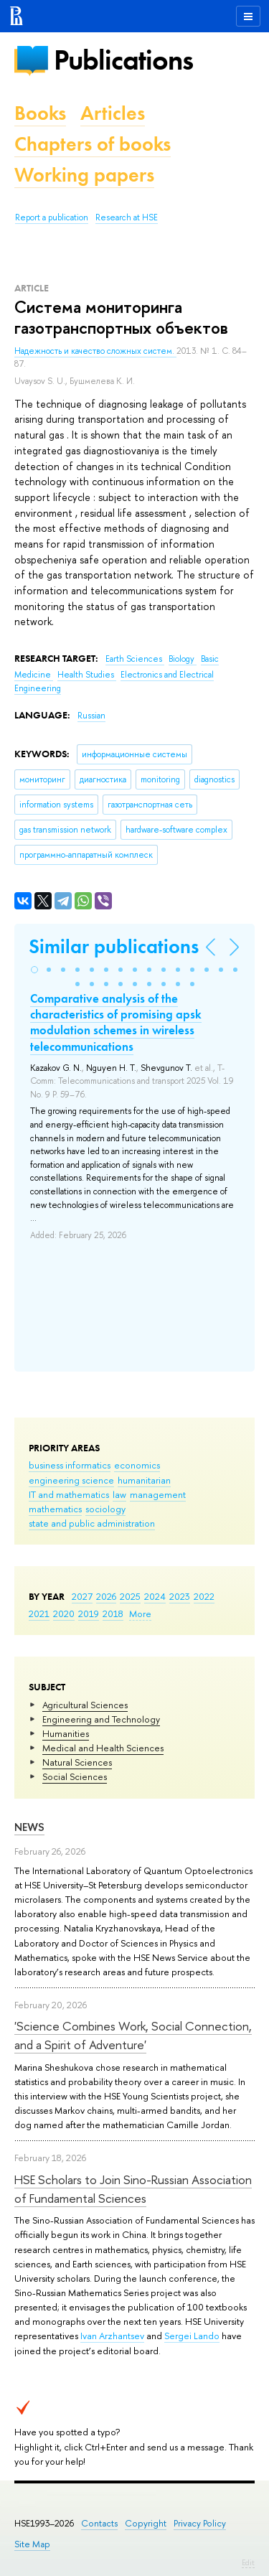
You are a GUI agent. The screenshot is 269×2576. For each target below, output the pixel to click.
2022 (204, 1596)
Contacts (99, 2523)
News (29, 1827)
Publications (123, 60)
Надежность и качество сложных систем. (95, 351)
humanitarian (144, 1480)
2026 (106, 1596)
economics (137, 1464)
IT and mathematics (69, 1494)
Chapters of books (92, 143)
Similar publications (114, 946)
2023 (179, 1596)
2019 (88, 1613)
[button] (34, 970)
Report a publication (51, 217)
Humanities (65, 1733)
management (158, 1494)
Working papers (84, 174)
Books (40, 113)
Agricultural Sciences (85, 1704)
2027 (82, 1596)
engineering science (71, 1480)
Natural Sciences (77, 1762)
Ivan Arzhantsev (112, 2335)
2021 (39, 1613)
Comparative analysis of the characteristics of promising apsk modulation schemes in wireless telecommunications (116, 1022)
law (119, 1494)
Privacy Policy (200, 2523)
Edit (248, 2562)
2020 (64, 1613)
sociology (105, 1508)
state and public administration (92, 1523)
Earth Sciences (134, 659)
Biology (183, 659)
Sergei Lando (192, 2335)
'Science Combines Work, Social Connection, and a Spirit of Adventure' (133, 2035)
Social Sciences (74, 1776)
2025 (130, 1596)
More (140, 1613)
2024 (155, 1596)
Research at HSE (126, 217)
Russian (91, 715)
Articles (112, 113)
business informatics (69, 1464)
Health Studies (86, 674)
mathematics (55, 1508)
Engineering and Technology (101, 1719)
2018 (113, 1613)
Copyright (145, 2523)
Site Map (32, 2544)
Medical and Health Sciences (103, 1747)
